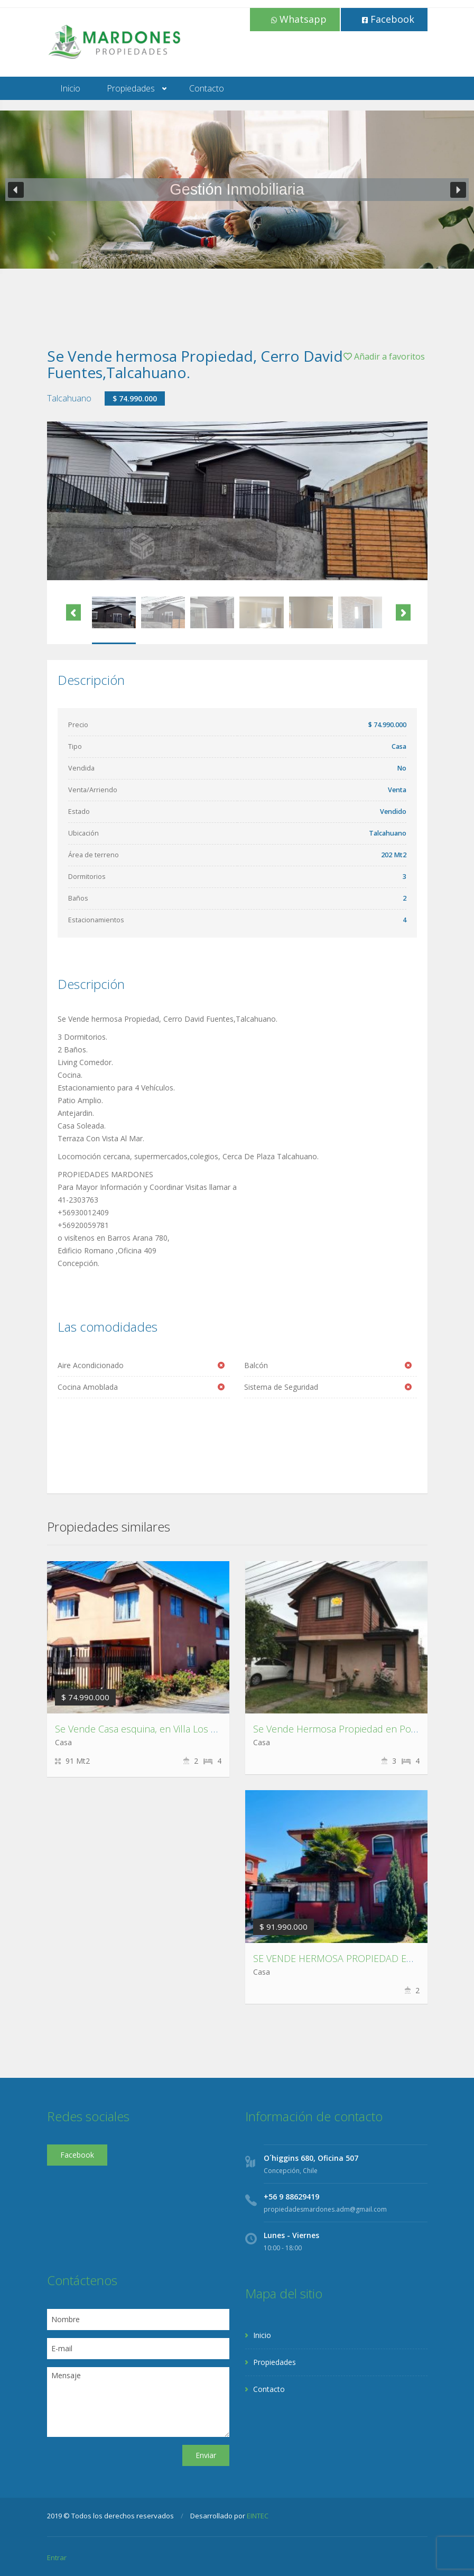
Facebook (388, 19)
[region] (237, 190)
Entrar (57, 2557)
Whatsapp (299, 19)
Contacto (206, 88)
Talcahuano (69, 398)
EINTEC (257, 2515)
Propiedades (131, 88)
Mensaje (138, 2402)
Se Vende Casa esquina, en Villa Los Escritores (154, 1728)
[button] (16, 190)
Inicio (70, 88)
